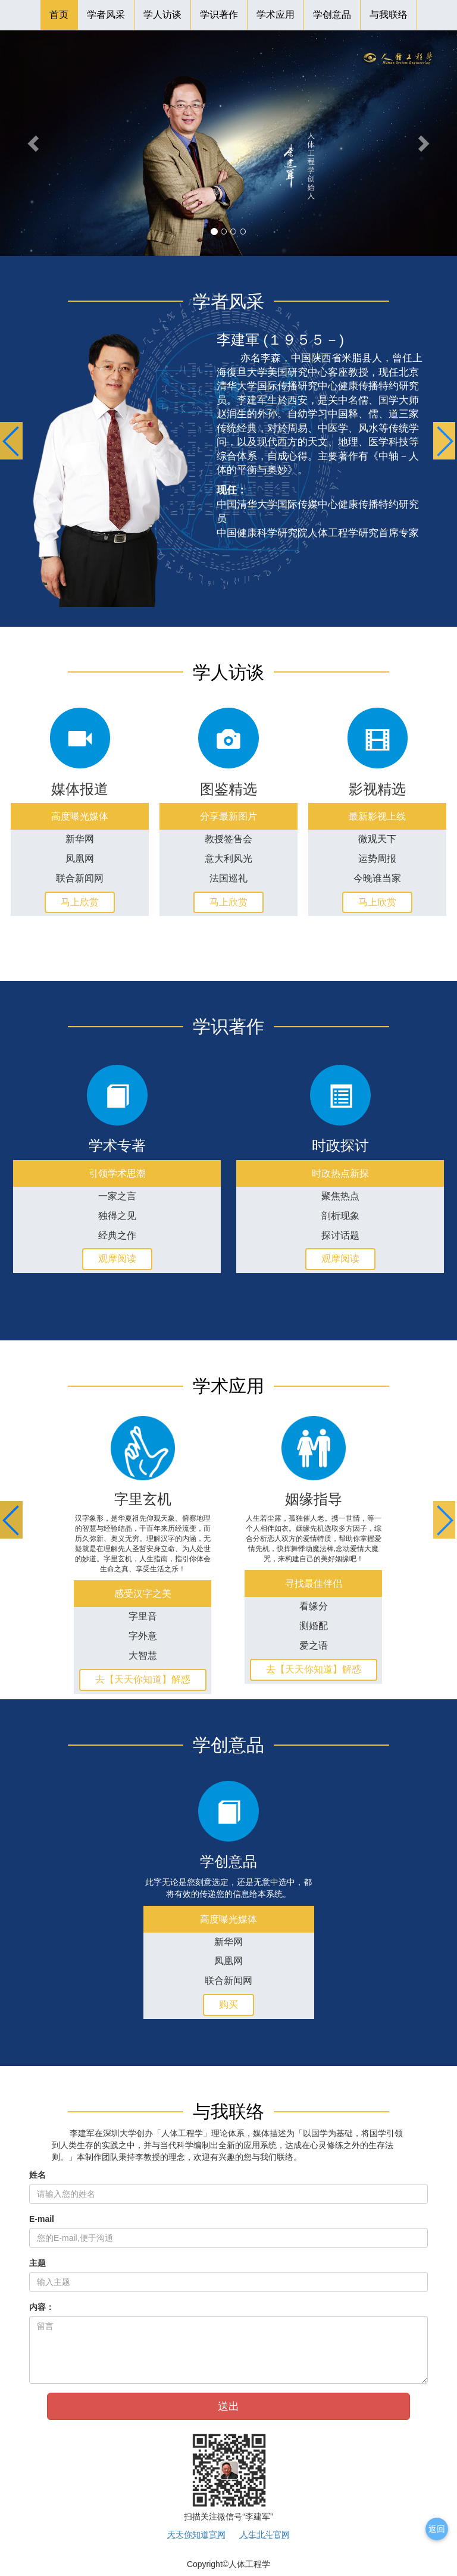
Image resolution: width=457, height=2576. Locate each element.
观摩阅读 (117, 1258)
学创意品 (332, 15)
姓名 (37, 2175)
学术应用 (275, 15)
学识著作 (219, 15)
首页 (58, 15)
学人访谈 (162, 15)
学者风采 (106, 15)
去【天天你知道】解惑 (142, 1679)
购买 (228, 2004)
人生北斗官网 (265, 2534)
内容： (41, 2307)
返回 (436, 2529)
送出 (228, 2406)
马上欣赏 (80, 902)
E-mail (41, 2219)
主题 (37, 2263)
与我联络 (389, 15)
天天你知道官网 (196, 2534)
